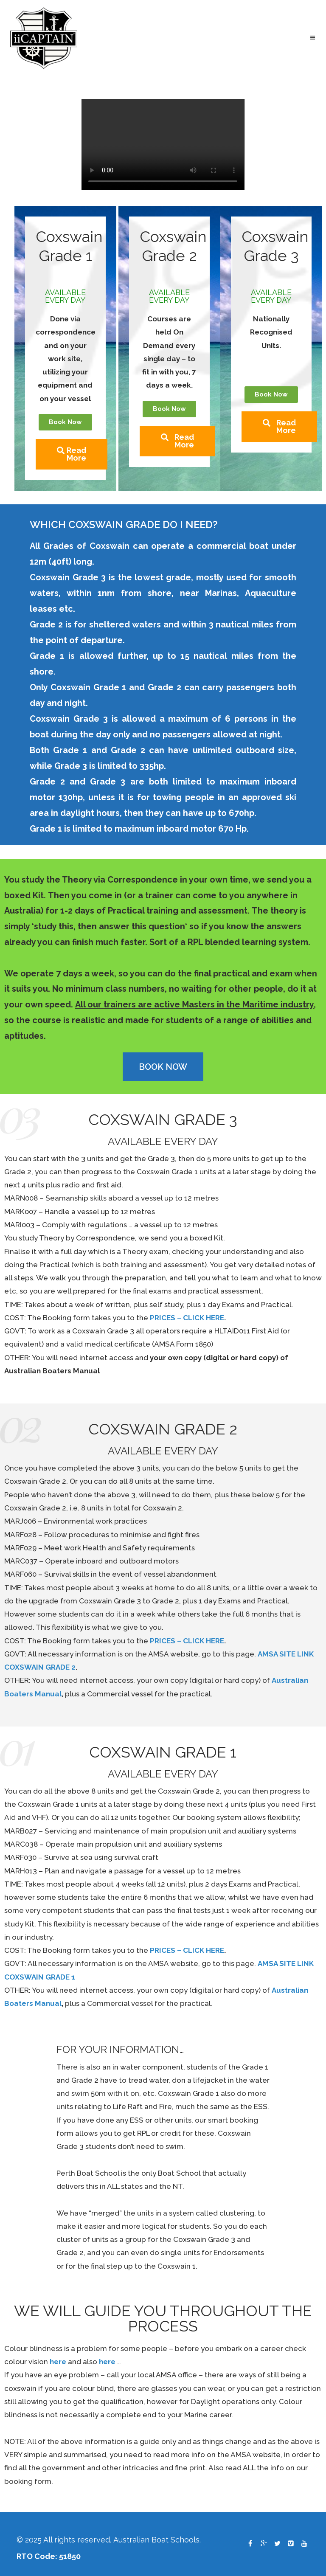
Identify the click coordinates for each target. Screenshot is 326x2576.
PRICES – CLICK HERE (187, 1317)
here (58, 2361)
